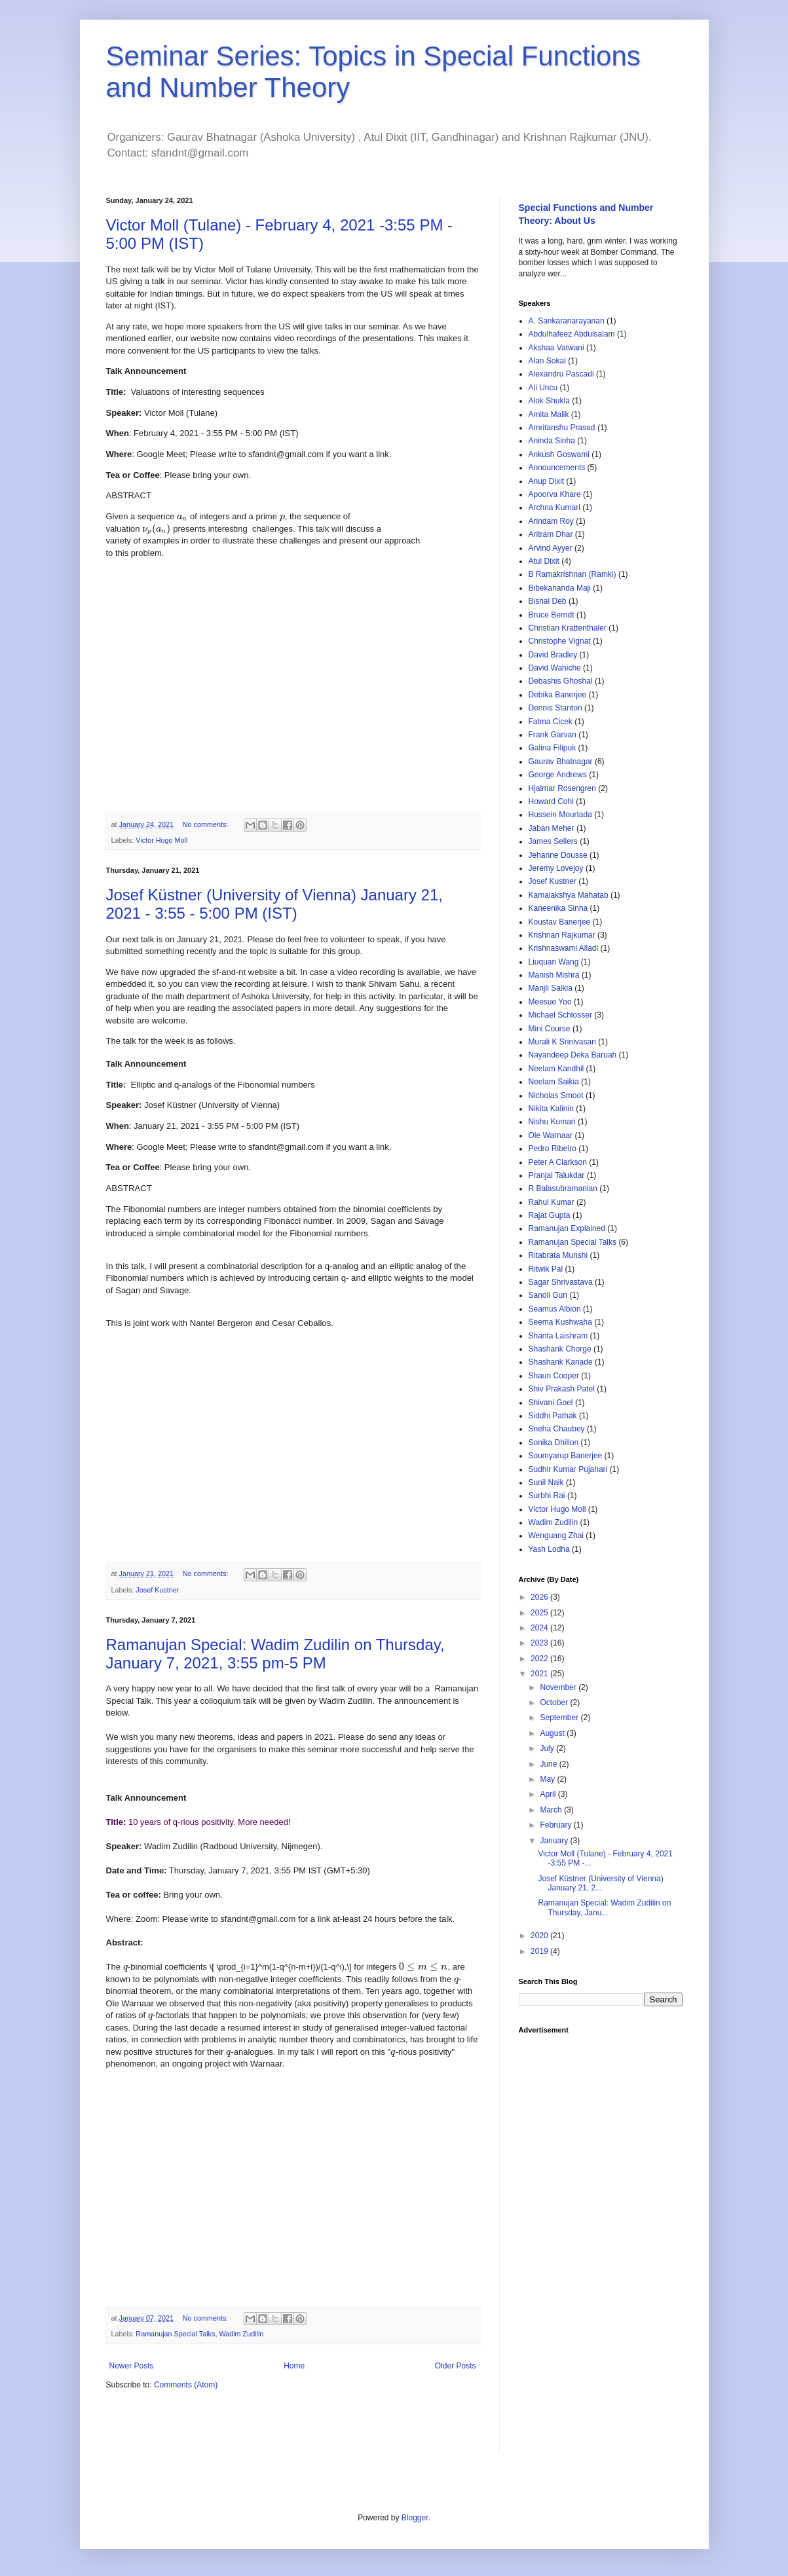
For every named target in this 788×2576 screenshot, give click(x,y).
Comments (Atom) (185, 2384)
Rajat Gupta (550, 1215)
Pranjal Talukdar (557, 1175)
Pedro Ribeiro (552, 1148)
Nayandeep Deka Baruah (573, 1054)
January (555, 1840)
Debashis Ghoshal (561, 681)
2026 (540, 1597)
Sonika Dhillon (554, 1442)
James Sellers (553, 841)
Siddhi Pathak (553, 1415)
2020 (540, 1935)
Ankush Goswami (559, 454)
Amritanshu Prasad (562, 427)
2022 (540, 1658)
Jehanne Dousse (558, 855)
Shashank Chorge (560, 1348)
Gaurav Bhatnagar (561, 761)
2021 (540, 1673)
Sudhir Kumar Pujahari (568, 1469)
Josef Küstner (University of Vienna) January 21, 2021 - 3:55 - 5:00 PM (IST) (274, 904)
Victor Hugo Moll (161, 840)
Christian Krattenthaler (568, 628)
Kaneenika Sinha (558, 908)
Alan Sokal (547, 360)
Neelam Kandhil (556, 1068)
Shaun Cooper (554, 1375)
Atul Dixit (544, 561)
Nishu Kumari (552, 1121)
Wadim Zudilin (241, 2334)
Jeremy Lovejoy (556, 868)
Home (294, 2365)
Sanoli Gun (548, 1295)
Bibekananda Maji (560, 588)
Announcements (557, 467)
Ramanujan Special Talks (175, 2334)
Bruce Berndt (551, 614)
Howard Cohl (551, 801)
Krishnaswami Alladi (564, 948)
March (552, 1809)
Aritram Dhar (551, 534)
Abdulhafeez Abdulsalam (572, 334)
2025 (540, 1612)
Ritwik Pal (546, 1269)
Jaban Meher (551, 828)
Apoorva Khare (555, 494)
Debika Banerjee (558, 694)
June (549, 1764)
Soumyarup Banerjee (566, 1455)
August (553, 1733)
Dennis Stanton (555, 707)
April (548, 1794)
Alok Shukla (549, 400)
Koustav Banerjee (560, 922)
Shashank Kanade (561, 1362)
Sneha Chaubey (557, 1428)
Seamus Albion (555, 1309)
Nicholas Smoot (556, 1095)
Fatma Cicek (550, 721)
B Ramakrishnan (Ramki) (572, 574)
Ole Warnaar (551, 1135)
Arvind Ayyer (550, 548)
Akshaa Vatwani (556, 347)
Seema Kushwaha (560, 1322)
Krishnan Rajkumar (562, 935)
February (556, 1825)
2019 (540, 1951)
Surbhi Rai (547, 1495)
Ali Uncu (543, 387)
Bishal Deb (548, 601)
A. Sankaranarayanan (567, 320)
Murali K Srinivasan (562, 1041)
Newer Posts (131, 2365)
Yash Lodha (549, 1549)
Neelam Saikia (554, 1081)
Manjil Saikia (550, 988)
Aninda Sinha (552, 440)
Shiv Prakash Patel (562, 1388)
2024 (540, 1627)
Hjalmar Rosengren (562, 788)
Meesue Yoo (550, 1001)
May (548, 1779)
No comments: (207, 824)
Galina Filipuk (552, 747)
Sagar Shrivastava (561, 1282)
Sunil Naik (546, 1482)
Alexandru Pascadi (561, 373)
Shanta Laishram (558, 1335)
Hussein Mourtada (560, 814)
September (560, 1717)
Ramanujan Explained (567, 1228)
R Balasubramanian (563, 1188)
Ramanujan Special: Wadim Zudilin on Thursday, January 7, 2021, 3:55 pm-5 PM (275, 1654)
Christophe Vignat (560, 641)
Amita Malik (549, 414)
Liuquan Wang (554, 961)
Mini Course (550, 1028)
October (555, 1702)
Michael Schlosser (560, 1015)
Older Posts (455, 2365)
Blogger (415, 2517)
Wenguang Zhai (556, 1535)
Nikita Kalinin (551, 1108)
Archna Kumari (554, 507)
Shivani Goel (551, 1402)
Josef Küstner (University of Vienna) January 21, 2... (600, 1883)
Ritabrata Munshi (558, 1255)
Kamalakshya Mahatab (569, 895)
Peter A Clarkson (558, 1162)
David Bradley (553, 654)
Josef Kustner (157, 1590)
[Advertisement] (601, 2237)
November (559, 1687)
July (548, 1748)
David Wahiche (555, 667)
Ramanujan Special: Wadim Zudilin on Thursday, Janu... (604, 1907)
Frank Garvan (552, 734)
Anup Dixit (547, 481)
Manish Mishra (554, 975)
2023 (540, 1642)
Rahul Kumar (551, 1202)
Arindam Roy (551, 521)
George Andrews (558, 774)
